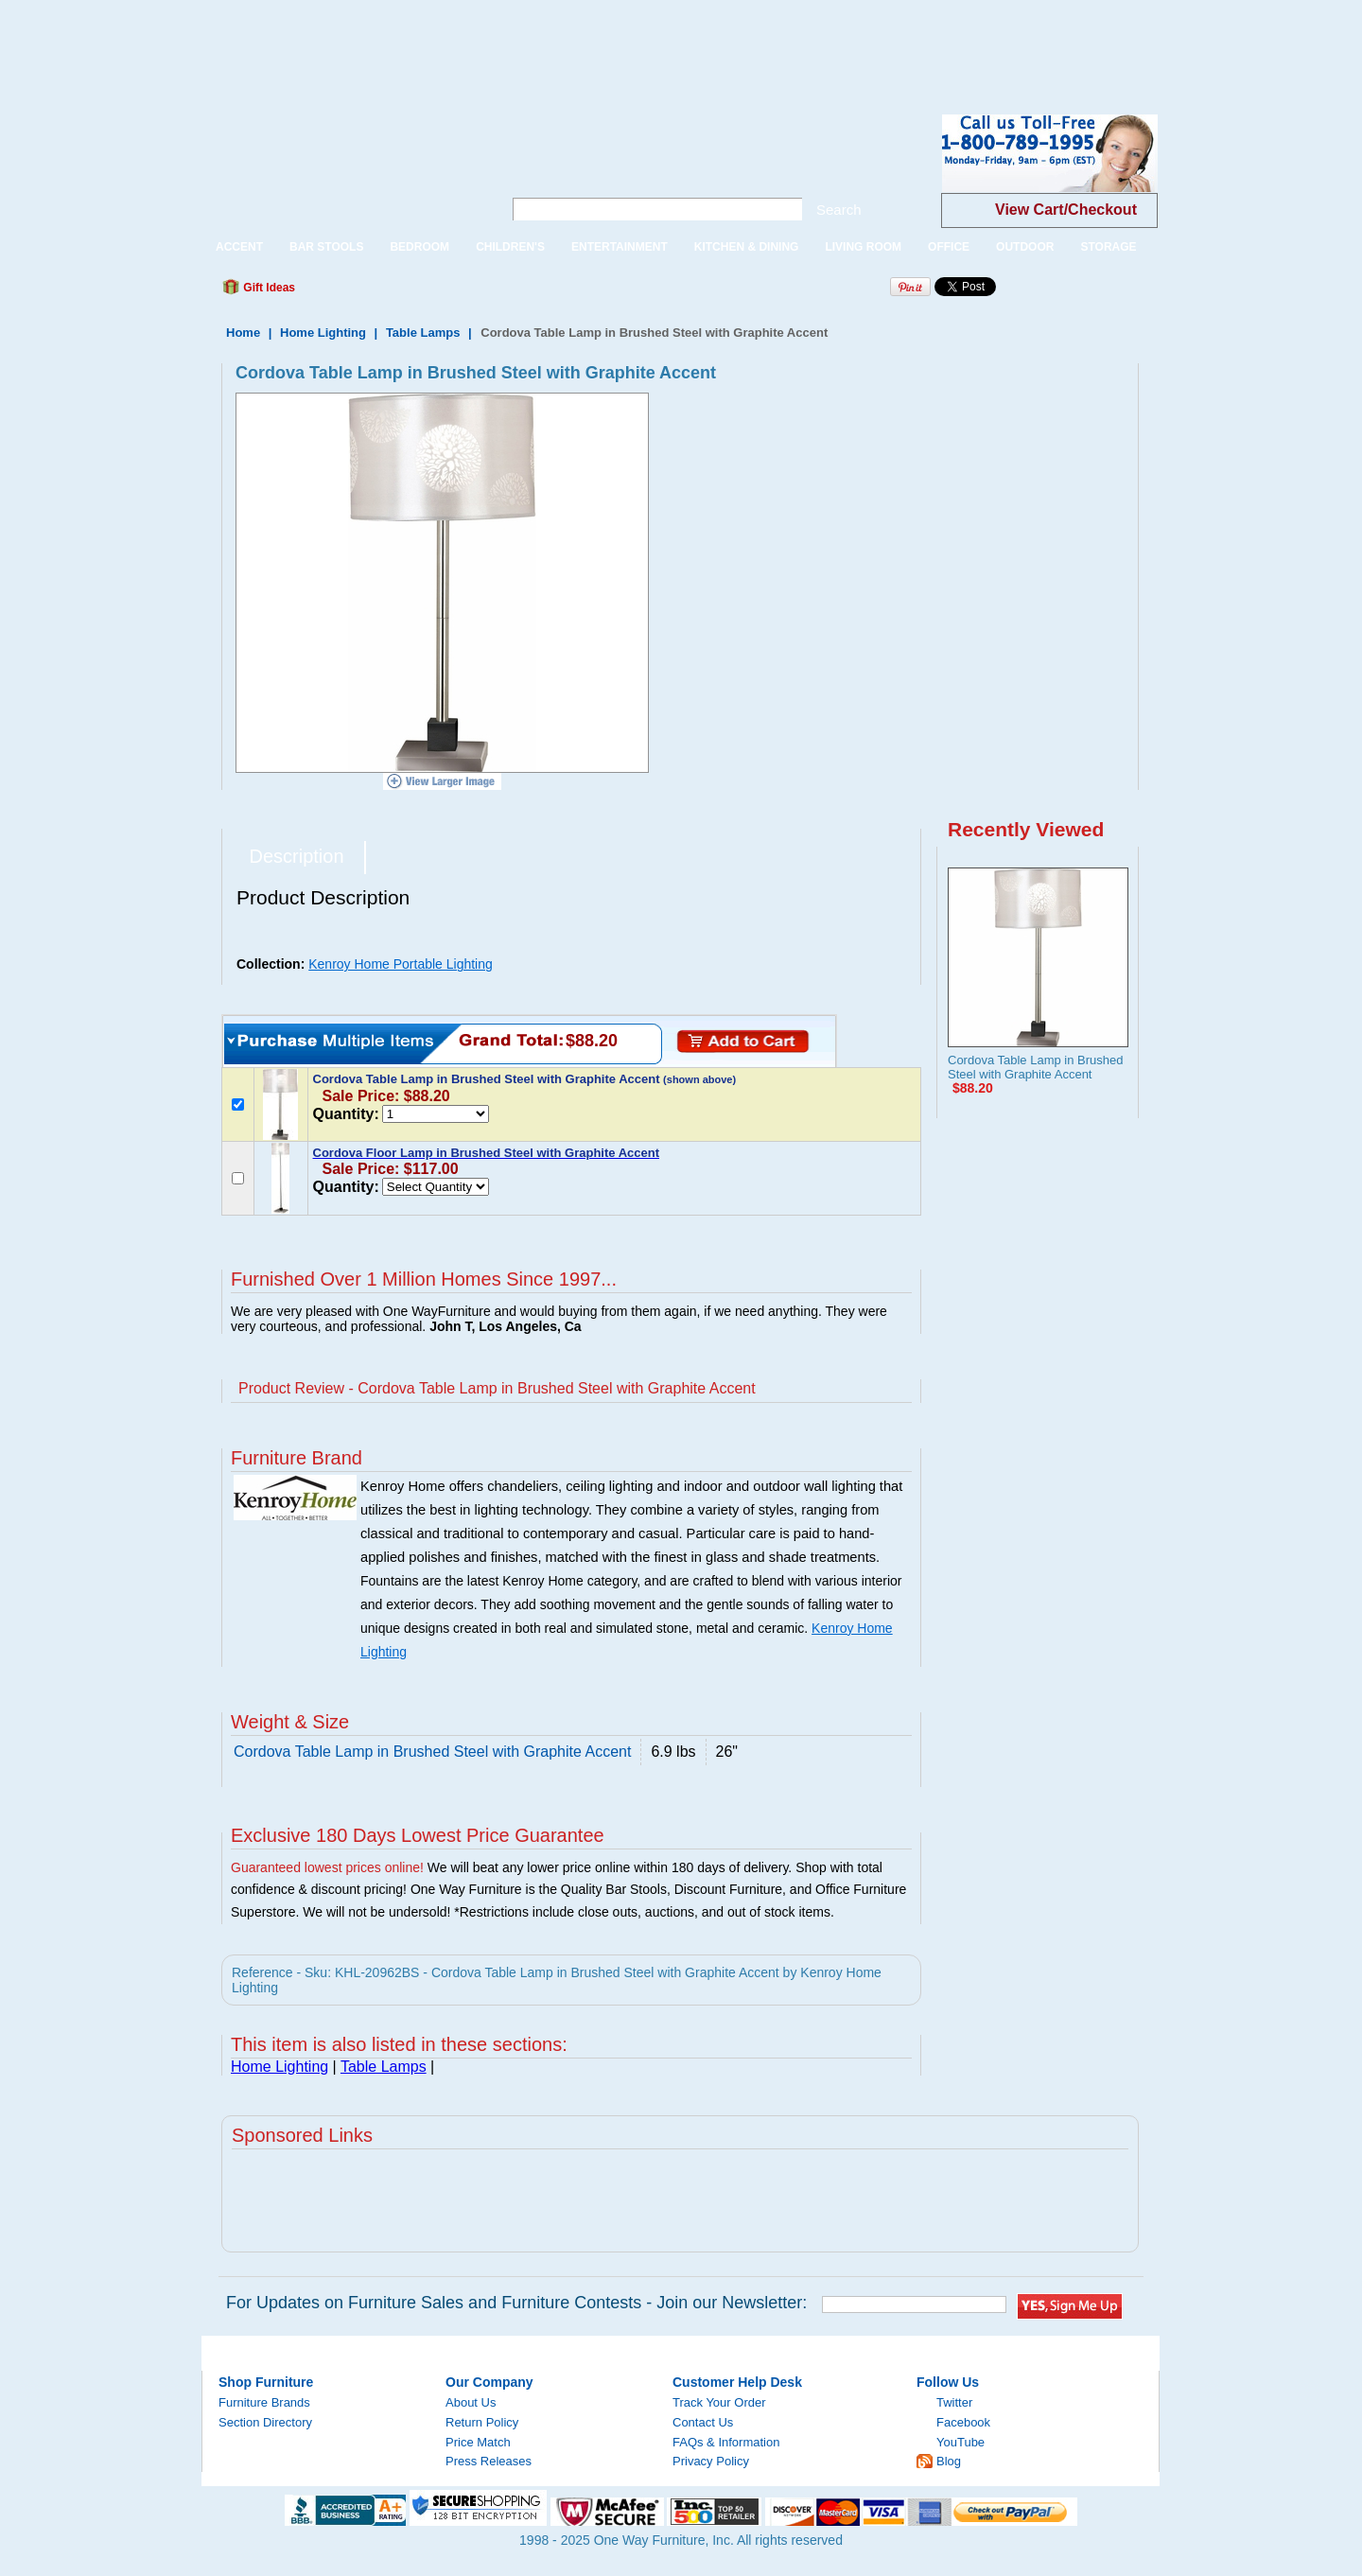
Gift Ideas (267, 287)
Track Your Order (719, 2402)
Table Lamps (423, 332)
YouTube (960, 2442)
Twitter (954, 2402)
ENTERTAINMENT (619, 247)
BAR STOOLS (326, 247)
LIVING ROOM (863, 247)
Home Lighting (323, 332)
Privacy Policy (710, 2461)
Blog (948, 2461)
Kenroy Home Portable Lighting (400, 964)
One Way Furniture (342, 169)
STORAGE (1108, 247)
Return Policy (481, 2422)
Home (243, 332)
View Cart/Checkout (1066, 210)
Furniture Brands (264, 2402)
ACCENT (239, 247)
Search (839, 210)
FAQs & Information (725, 2442)
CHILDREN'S (510, 247)
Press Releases (488, 2461)
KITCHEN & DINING (746, 247)
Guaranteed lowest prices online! (327, 1867)
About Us (470, 2402)
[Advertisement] (344, 42)
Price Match (478, 2442)
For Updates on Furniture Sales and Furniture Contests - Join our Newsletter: (516, 2302)
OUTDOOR (1025, 247)
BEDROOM (419, 247)
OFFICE (948, 247)
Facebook (963, 2422)
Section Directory (265, 2422)
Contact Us (702, 2422)
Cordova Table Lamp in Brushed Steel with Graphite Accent (1036, 1067)
